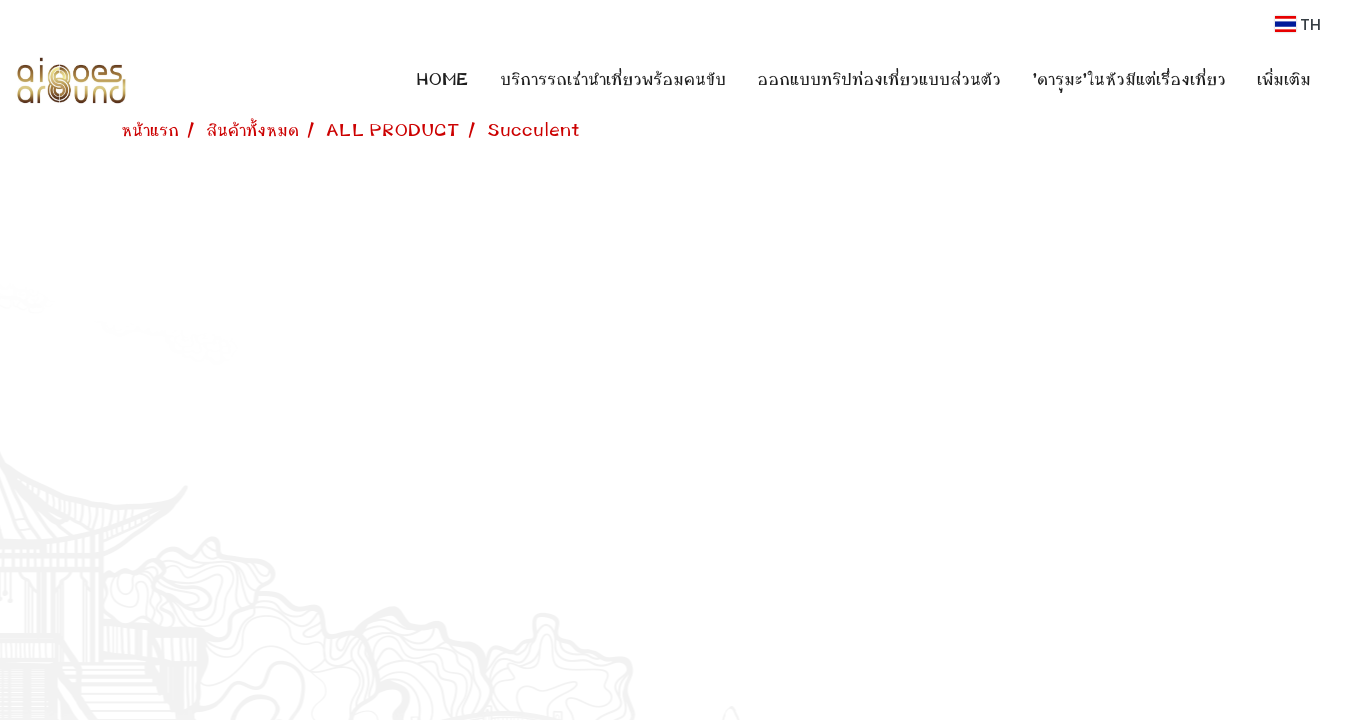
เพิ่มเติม (1284, 80)
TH (1298, 24)
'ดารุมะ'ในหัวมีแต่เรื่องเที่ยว (1129, 80)
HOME (442, 80)
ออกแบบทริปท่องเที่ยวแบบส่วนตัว (879, 80)
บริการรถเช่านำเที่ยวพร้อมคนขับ (613, 80)
